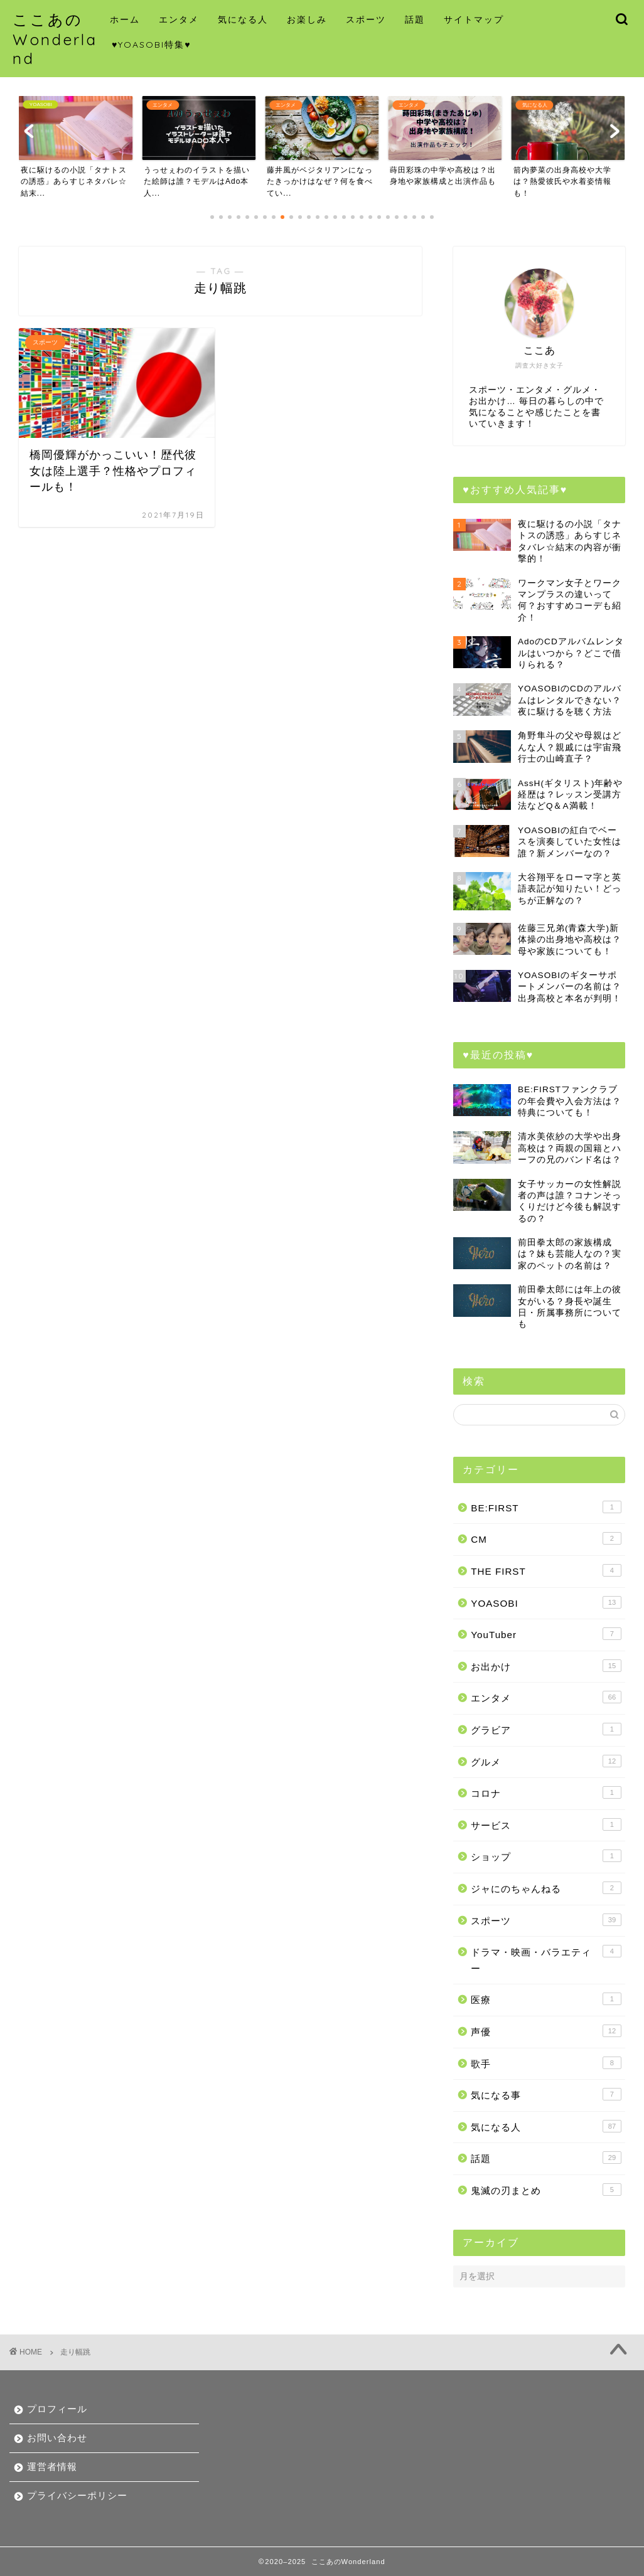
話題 (415, 19)
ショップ (546, 1856)
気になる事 (546, 2094)
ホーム (125, 19)
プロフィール (57, 2408)
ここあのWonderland (55, 39)
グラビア (546, 1729)
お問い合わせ (57, 2437)
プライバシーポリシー (77, 2495)
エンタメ (179, 19)
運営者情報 (52, 2466)
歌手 (546, 2063)
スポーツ (366, 19)
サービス (546, 1824)
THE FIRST (546, 1570)
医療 (546, 1999)
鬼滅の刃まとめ (546, 2189)
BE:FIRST (546, 1507)
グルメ (546, 1761)
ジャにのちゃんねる (546, 1887)
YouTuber (546, 1633)
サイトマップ (474, 19)
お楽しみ (307, 19)
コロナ (546, 1792)
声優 (546, 2031)
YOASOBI (546, 1602)
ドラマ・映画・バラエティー (546, 1959)
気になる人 (243, 19)
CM (546, 1538)
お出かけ (546, 1665)
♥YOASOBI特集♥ (151, 44)
